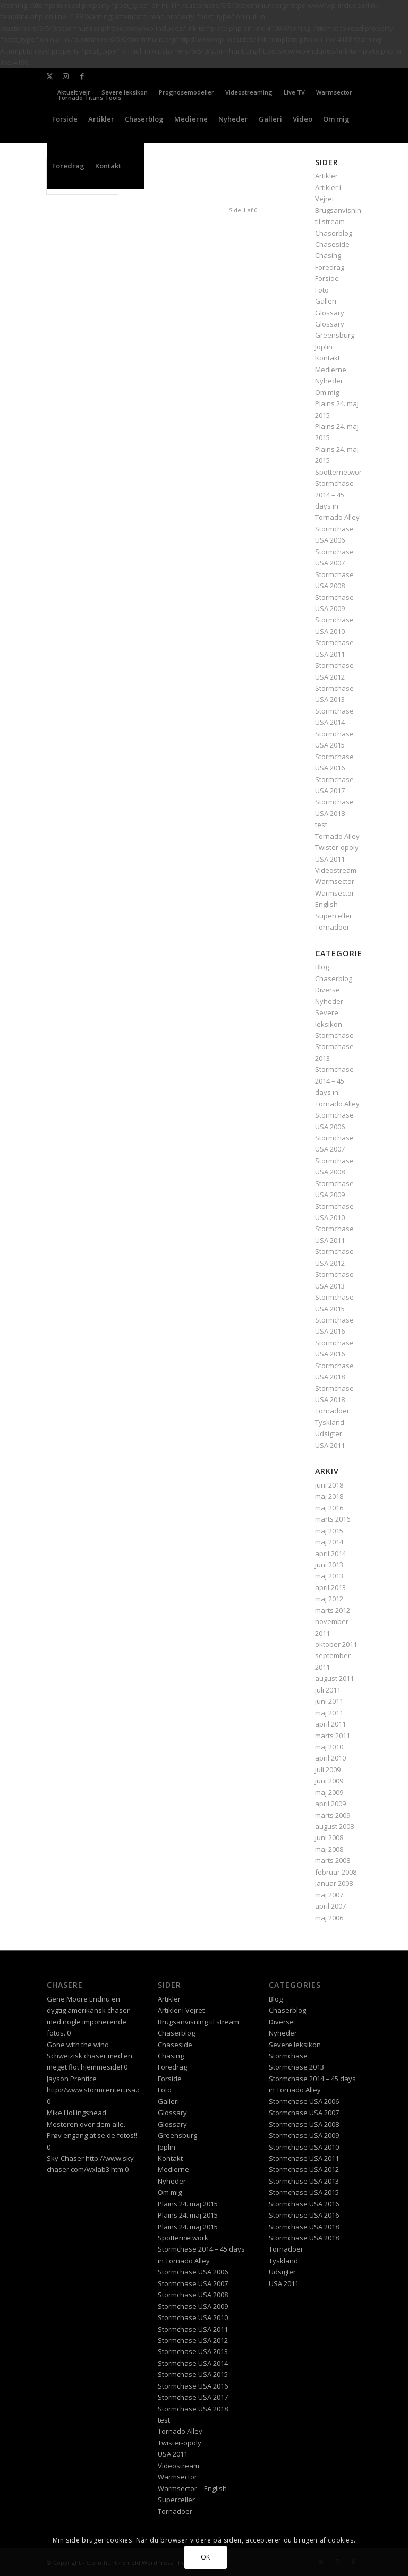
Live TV (294, 92)
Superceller (333, 916)
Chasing (328, 255)
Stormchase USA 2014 (193, 2363)
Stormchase (334, 1035)
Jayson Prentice (72, 2078)
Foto (322, 290)
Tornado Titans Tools (89, 97)
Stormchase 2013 (296, 2067)
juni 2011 (329, 1701)
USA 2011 (330, 859)
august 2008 (334, 1826)
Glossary (329, 312)
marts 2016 (332, 1519)
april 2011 (330, 1724)
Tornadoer (332, 927)
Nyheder (329, 380)
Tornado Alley (337, 836)
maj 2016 (329, 1508)
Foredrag (329, 267)
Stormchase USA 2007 (193, 2283)
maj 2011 (329, 1713)
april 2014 (330, 1553)
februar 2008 (335, 1872)
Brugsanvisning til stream (198, 2022)
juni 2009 (329, 1780)
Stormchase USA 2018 (193, 2409)
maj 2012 (329, 1598)
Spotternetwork (340, 472)
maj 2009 (329, 1792)
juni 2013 (329, 1564)
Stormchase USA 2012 (193, 2340)
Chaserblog (333, 233)
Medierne (330, 369)
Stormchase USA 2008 (193, 2294)
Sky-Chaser (65, 2158)
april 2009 (330, 1803)
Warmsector (334, 92)
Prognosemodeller (186, 92)
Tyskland (329, 1422)
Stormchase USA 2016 (193, 2386)
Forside (327, 278)
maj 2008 (329, 1849)
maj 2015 (329, 1530)
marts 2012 (332, 1610)
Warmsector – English (192, 2488)
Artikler (169, 1999)
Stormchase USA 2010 (193, 2317)
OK (205, 2557)
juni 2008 (329, 1837)
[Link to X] (49, 76)
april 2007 (330, 1906)
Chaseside (332, 244)
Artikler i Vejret (181, 2010)
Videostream (335, 870)
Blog (322, 967)
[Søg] (135, 165)
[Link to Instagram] (65, 76)
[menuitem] (125, 92)
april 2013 (330, 1587)
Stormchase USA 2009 (193, 2306)
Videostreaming (249, 92)
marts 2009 (332, 1815)
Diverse (327, 989)
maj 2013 (329, 1576)
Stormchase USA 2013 (193, 2351)
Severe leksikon (124, 92)
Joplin (324, 346)
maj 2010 (329, 1746)
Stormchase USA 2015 (193, 2374)
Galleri (325, 301)
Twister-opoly (337, 847)
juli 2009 (328, 1769)
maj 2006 (329, 1917)
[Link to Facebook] (82, 76)
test (321, 824)
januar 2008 (334, 1883)
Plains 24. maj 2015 (188, 2204)
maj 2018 (329, 1496)
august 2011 (334, 1678)
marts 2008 (332, 1860)
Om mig (327, 392)
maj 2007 (329, 1895)
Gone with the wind (78, 2044)
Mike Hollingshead (76, 2112)
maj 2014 (329, 1542)
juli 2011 (328, 1690)
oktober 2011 (336, 1644)
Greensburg (334, 335)
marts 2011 (332, 1735)
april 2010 (330, 1758)
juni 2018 (329, 1485)
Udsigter (328, 1433)
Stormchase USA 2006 (193, 2272)
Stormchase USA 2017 (193, 2397)
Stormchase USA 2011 (193, 2329)
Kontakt (327, 358)
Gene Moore (67, 1999)
